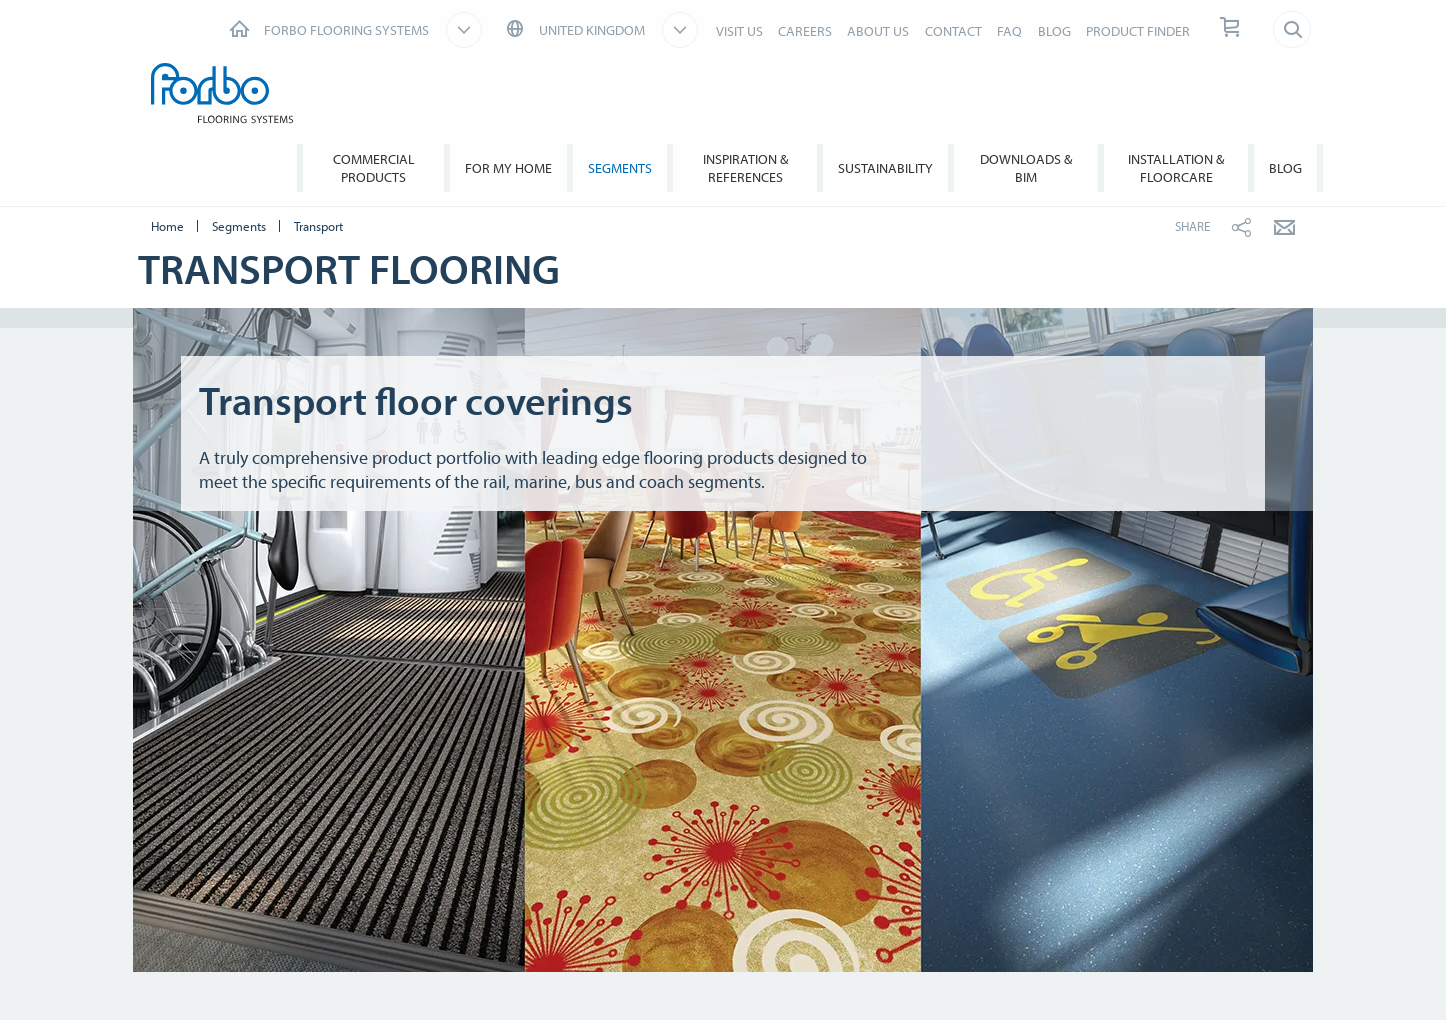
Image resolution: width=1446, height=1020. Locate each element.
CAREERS (805, 31)
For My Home (508, 168)
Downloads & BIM (1026, 168)
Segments (620, 168)
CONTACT (953, 31)
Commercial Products (374, 168)
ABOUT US (878, 31)
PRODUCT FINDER (1138, 31)
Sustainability (885, 168)
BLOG (1054, 31)
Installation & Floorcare (1176, 168)
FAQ (1009, 31)
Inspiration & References (745, 168)
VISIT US (739, 31)
